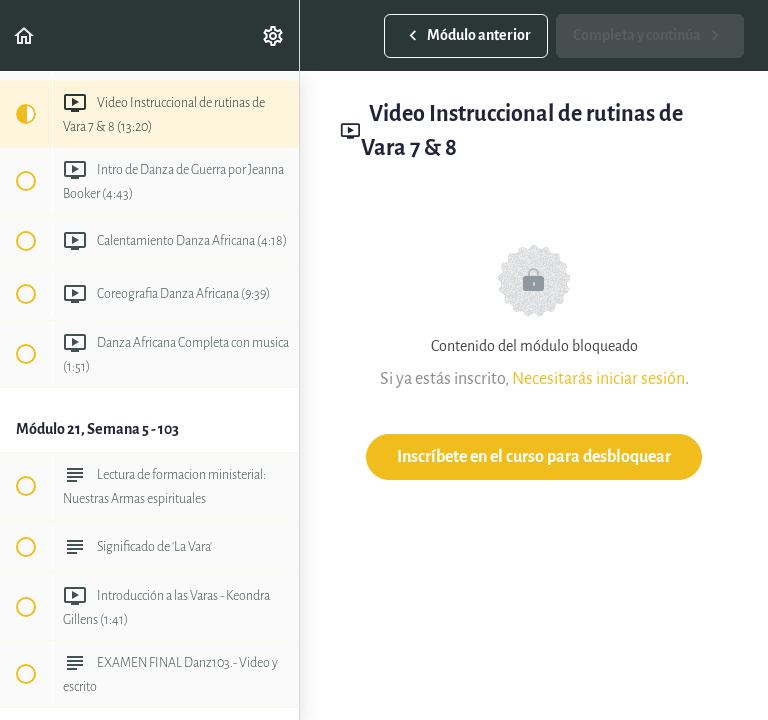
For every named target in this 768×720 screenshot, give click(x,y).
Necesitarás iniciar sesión (598, 378)
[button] (25, 35)
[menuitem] (274, 35)
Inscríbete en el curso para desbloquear (534, 456)
